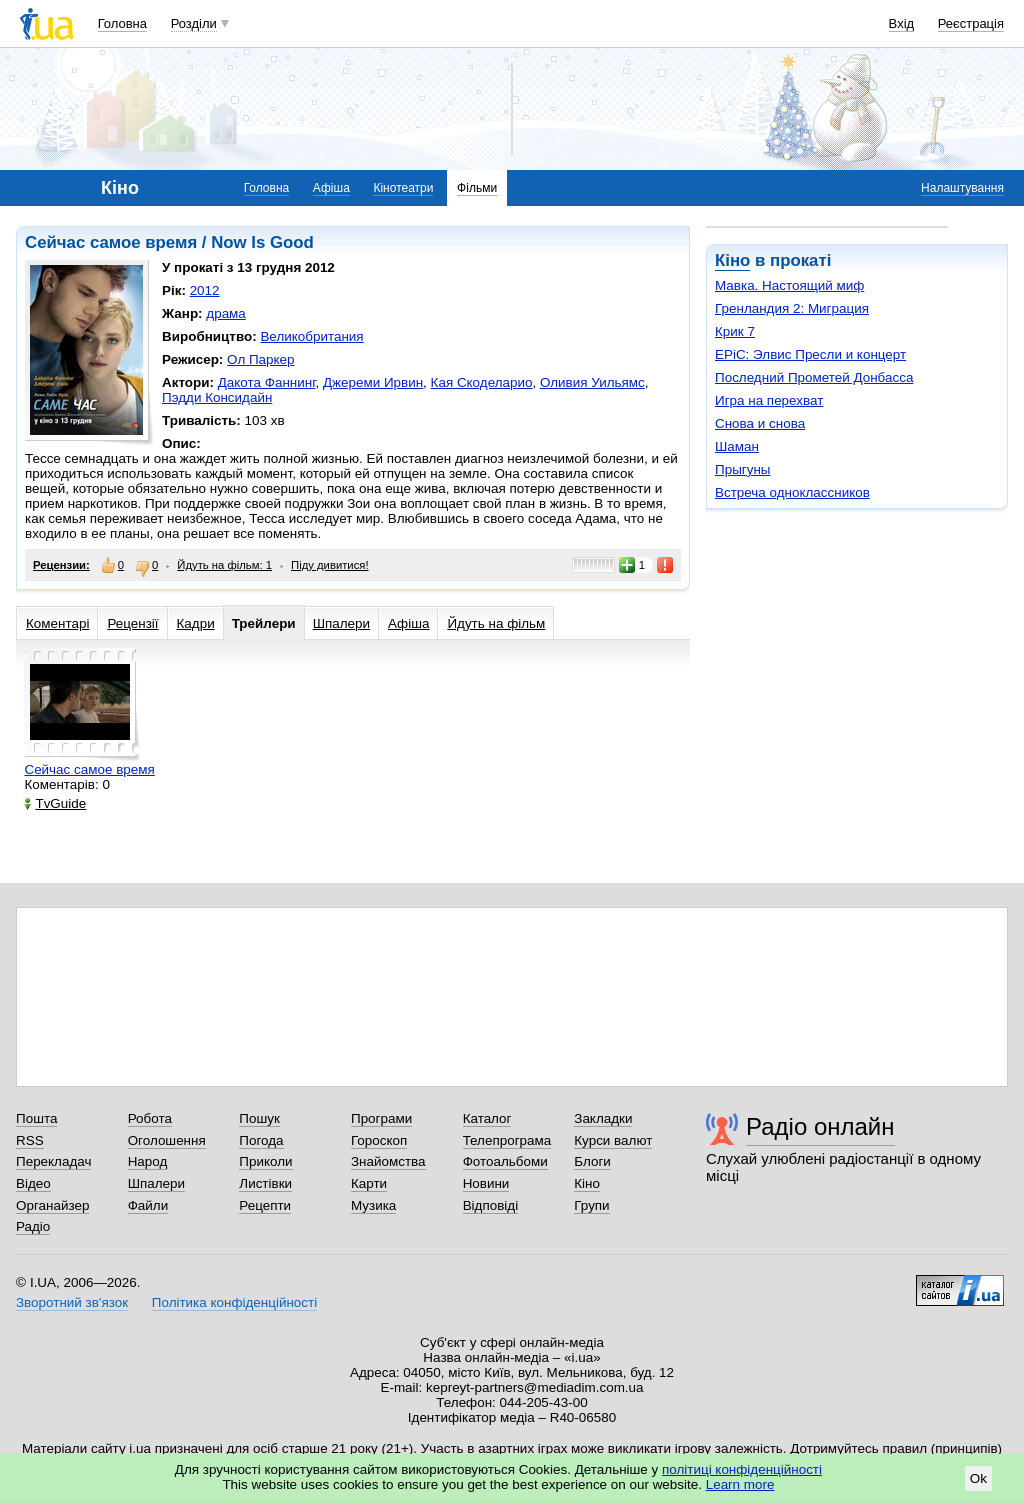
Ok (978, 1478)
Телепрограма (507, 1140)
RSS (30, 1140)
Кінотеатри (403, 188)
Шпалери (341, 623)
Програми (381, 1118)
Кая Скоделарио (482, 382)
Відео (33, 1183)
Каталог (487, 1118)
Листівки (265, 1183)
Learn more (740, 1484)
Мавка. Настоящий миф (789, 285)
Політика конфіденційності (234, 1302)
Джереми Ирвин (373, 382)
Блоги (592, 1161)
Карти (369, 1183)
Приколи (265, 1161)
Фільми (477, 188)
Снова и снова (760, 423)
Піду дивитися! (330, 565)
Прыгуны (743, 469)
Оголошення (167, 1140)
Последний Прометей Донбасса (814, 377)
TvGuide (55, 803)
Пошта (36, 1118)
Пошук (259, 1118)
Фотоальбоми (505, 1161)
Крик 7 (735, 331)
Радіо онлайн (820, 1126)
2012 (205, 290)
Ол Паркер (260, 359)
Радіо (33, 1226)
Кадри (196, 623)
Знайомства (388, 1161)
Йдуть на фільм (496, 623)
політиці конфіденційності (742, 1469)
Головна (122, 23)
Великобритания (311, 336)
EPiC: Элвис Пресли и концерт (810, 354)
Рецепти (265, 1205)
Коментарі (57, 623)
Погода (261, 1140)
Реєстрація (971, 23)
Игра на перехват (769, 400)
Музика (373, 1205)
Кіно (732, 260)
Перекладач (53, 1161)
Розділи (194, 23)
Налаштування (962, 188)
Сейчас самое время (89, 769)
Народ (148, 1161)
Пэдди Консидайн (217, 397)
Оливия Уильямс (592, 382)
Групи (591, 1205)
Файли (148, 1205)
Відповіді (491, 1205)
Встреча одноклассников (792, 492)
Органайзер (52, 1205)
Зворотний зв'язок (72, 1302)
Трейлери (264, 623)
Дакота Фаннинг (267, 382)
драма (226, 313)
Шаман (737, 446)
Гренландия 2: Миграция (792, 308)
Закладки (603, 1118)
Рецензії (132, 623)
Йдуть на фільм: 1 (224, 565)
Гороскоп (379, 1140)
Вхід (902, 23)
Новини (486, 1183)
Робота (150, 1118)
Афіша (331, 188)
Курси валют (613, 1140)
